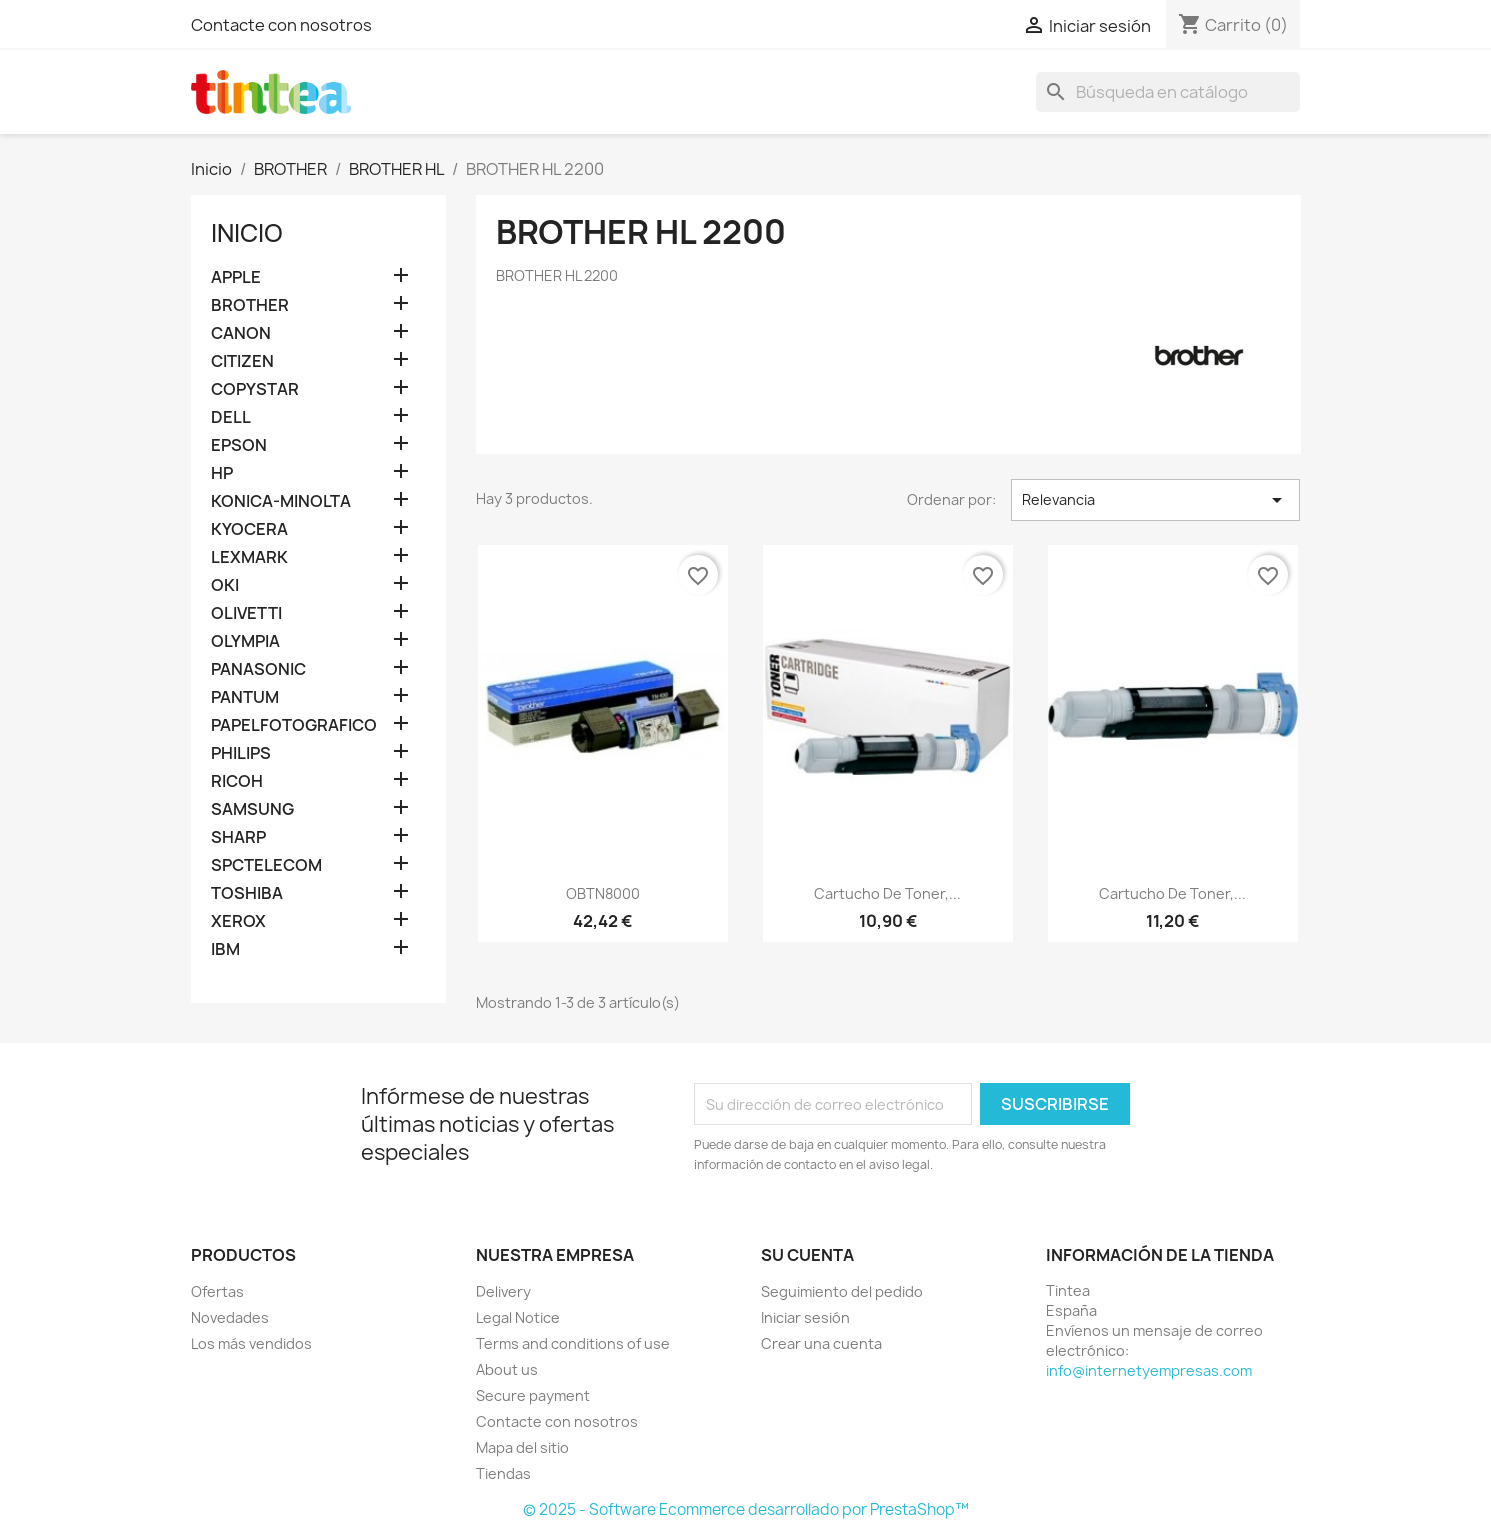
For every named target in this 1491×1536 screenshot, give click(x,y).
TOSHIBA (247, 893)
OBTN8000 (603, 893)
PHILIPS (241, 753)
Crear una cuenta (821, 1343)
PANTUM (245, 697)
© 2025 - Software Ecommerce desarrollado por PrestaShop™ (746, 1509)
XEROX (238, 921)
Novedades (230, 1317)
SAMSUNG (252, 809)
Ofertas (217, 1291)
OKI (225, 585)
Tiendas (503, 1473)
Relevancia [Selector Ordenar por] (1155, 500)
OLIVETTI (246, 613)
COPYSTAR (255, 389)
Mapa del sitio (522, 1447)
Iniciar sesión (805, 1317)
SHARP (238, 837)
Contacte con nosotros (281, 25)
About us (507, 1369)
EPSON (239, 445)
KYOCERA (249, 529)
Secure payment (533, 1395)
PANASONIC (258, 669)
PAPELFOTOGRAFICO (294, 725)
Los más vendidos (251, 1343)
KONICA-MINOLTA (281, 501)
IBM (225, 949)
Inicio (247, 233)
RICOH (237, 781)
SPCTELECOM (266, 865)
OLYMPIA (245, 641)
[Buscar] (1168, 92)
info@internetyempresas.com (1149, 1370)
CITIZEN (242, 361)
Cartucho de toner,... (887, 893)
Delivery (503, 1291)
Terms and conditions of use (573, 1343)
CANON (241, 333)
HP (222, 473)
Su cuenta (807, 1255)
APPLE (236, 277)
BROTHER (250, 305)
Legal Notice (518, 1317)
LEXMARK (249, 557)
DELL (231, 417)
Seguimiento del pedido (842, 1291)
